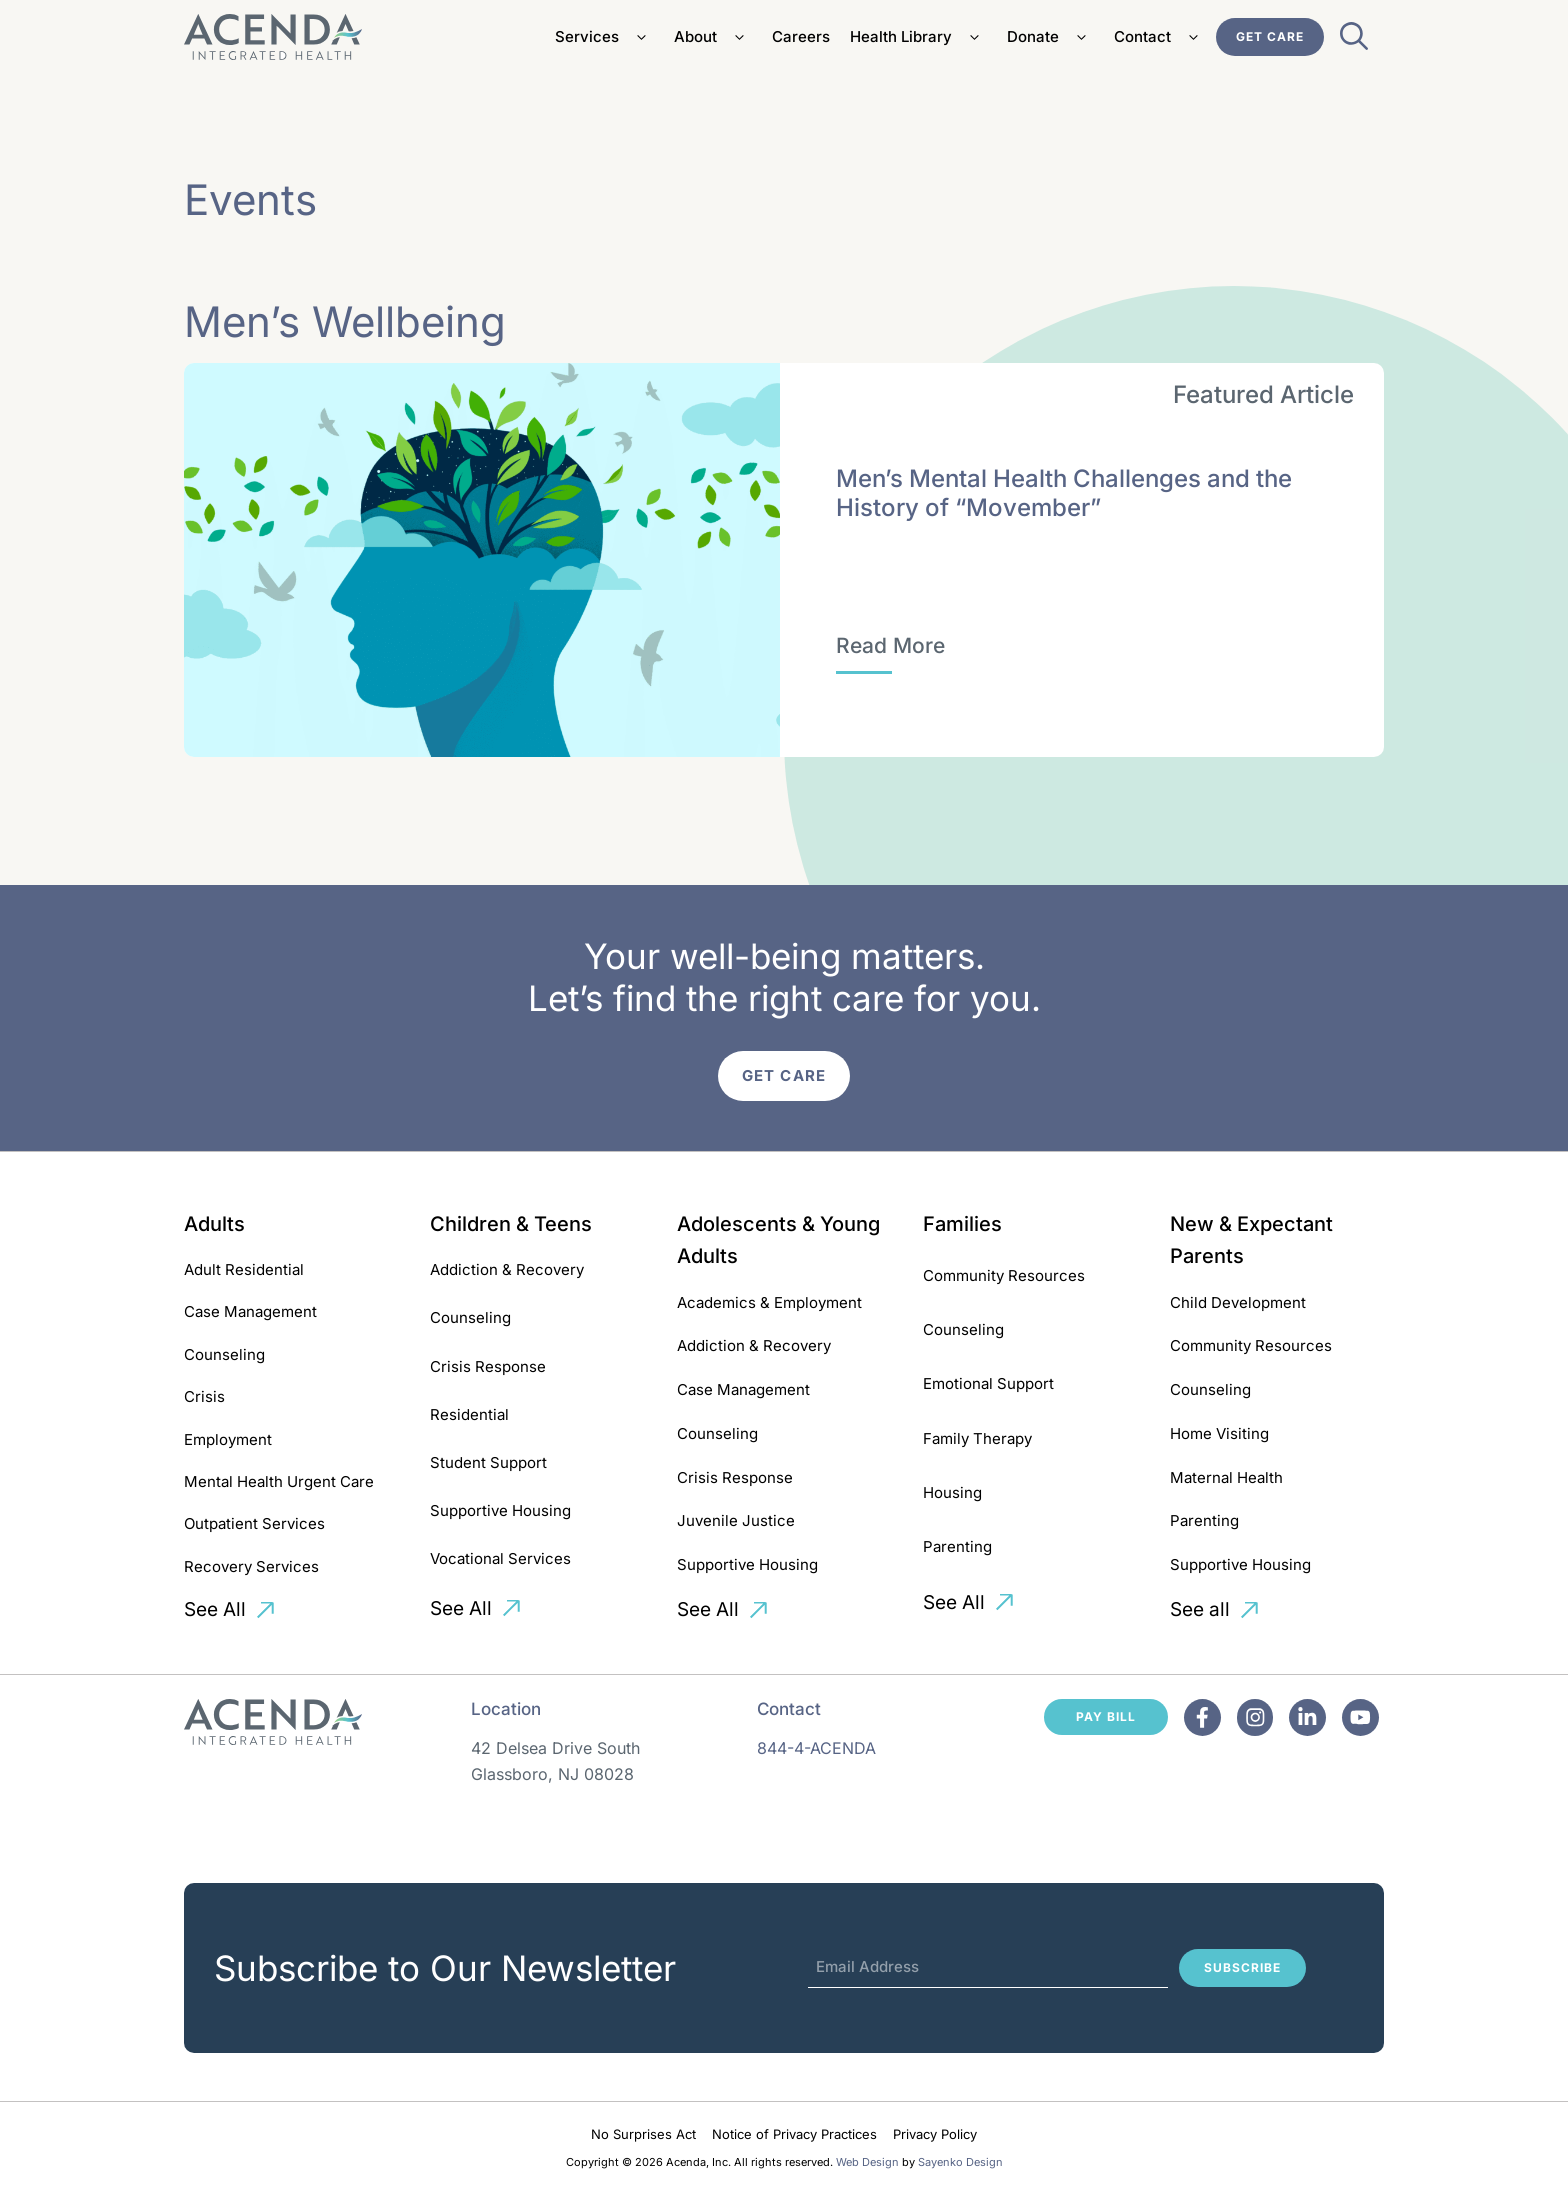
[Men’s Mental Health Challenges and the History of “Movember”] (890, 646)
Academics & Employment (769, 1302)
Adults (214, 1224)
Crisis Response (488, 1366)
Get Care (1270, 36)
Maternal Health (1226, 1477)
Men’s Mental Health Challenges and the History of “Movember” (1064, 493)
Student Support (488, 1462)
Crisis (204, 1396)
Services (604, 37)
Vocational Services (500, 1558)
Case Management (250, 1311)
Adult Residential (244, 1269)
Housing (952, 1492)
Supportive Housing (500, 1510)
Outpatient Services (254, 1523)
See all (1200, 1609)
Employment (228, 1439)
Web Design (867, 2162)
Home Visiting (1219, 1433)
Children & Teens (511, 1224)
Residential (469, 1414)
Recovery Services (251, 1566)
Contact (1160, 37)
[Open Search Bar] (1354, 42)
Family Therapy (977, 1438)
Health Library (918, 37)
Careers (801, 36)
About (713, 37)
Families (962, 1224)
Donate (1050, 37)
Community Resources (1004, 1275)
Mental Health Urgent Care (279, 1481)
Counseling (224, 1354)
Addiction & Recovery (507, 1269)
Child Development (1238, 1302)
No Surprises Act (643, 2134)
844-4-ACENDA (816, 1748)
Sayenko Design (960, 2162)
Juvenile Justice (736, 1520)
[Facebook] (1202, 1717)
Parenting (957, 1546)
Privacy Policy (935, 2134)
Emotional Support (988, 1383)
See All (215, 1609)
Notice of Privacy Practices (794, 2134)
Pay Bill (1106, 1716)
